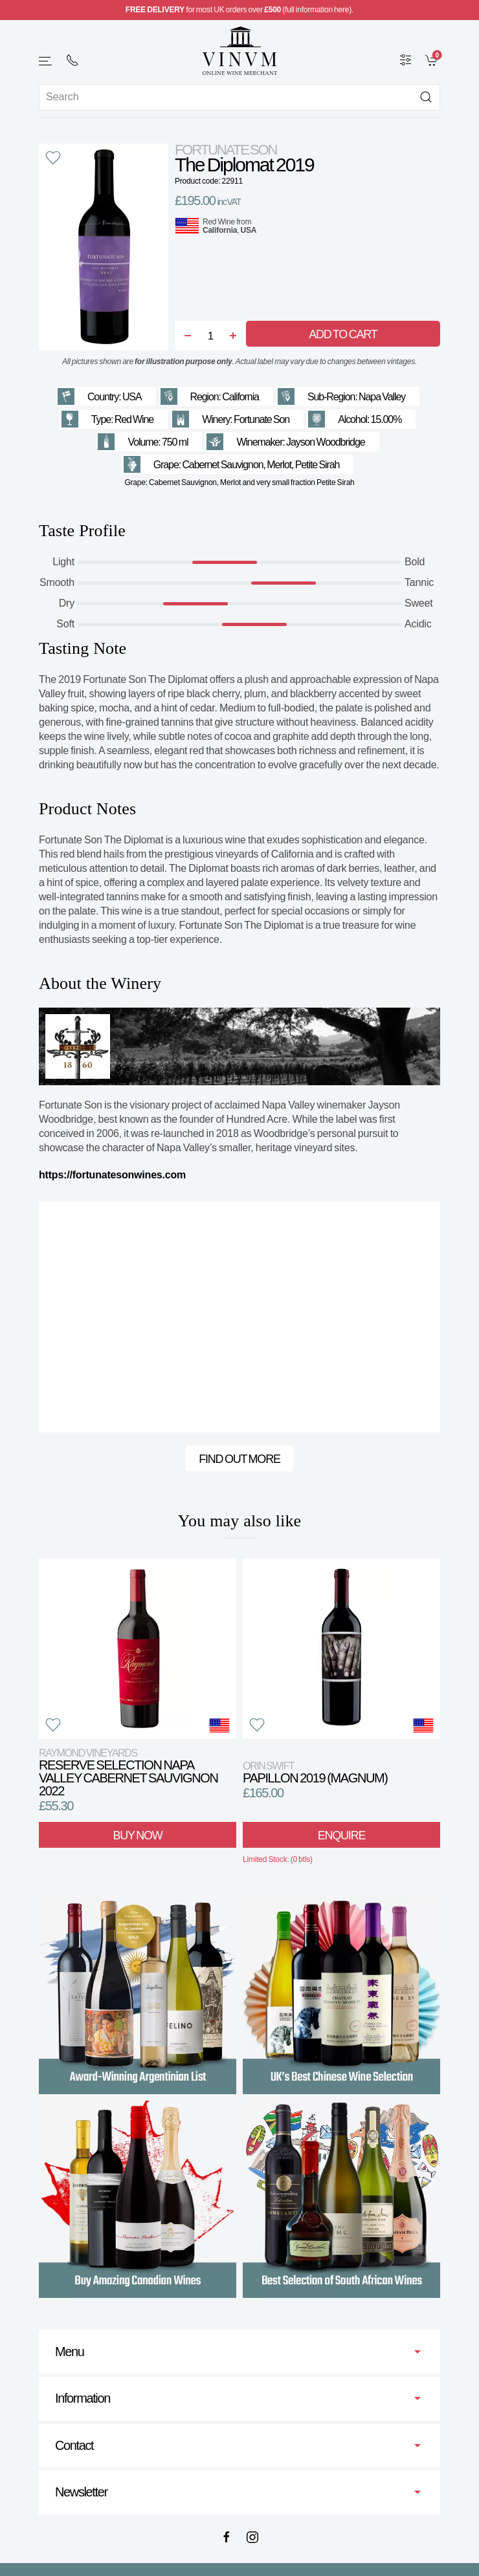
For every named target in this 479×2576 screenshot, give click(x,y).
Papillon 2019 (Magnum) (315, 1772)
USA (249, 230)
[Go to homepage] (239, 50)
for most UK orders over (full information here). (239, 9)
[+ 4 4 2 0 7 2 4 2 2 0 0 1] (72, 60)
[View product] (137, 1648)
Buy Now (137, 1834)
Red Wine (219, 221)
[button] (46, 61)
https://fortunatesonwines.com (112, 1174)
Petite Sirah (317, 464)
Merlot (279, 464)
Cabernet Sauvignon (222, 464)
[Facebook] (227, 2537)
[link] (432, 59)
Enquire (341, 1834)
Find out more (239, 1459)
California (220, 230)
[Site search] (239, 97)
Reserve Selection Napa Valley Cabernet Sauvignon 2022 (128, 1772)
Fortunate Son (226, 150)
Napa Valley (382, 396)
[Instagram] (252, 2537)
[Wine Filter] (405, 59)
